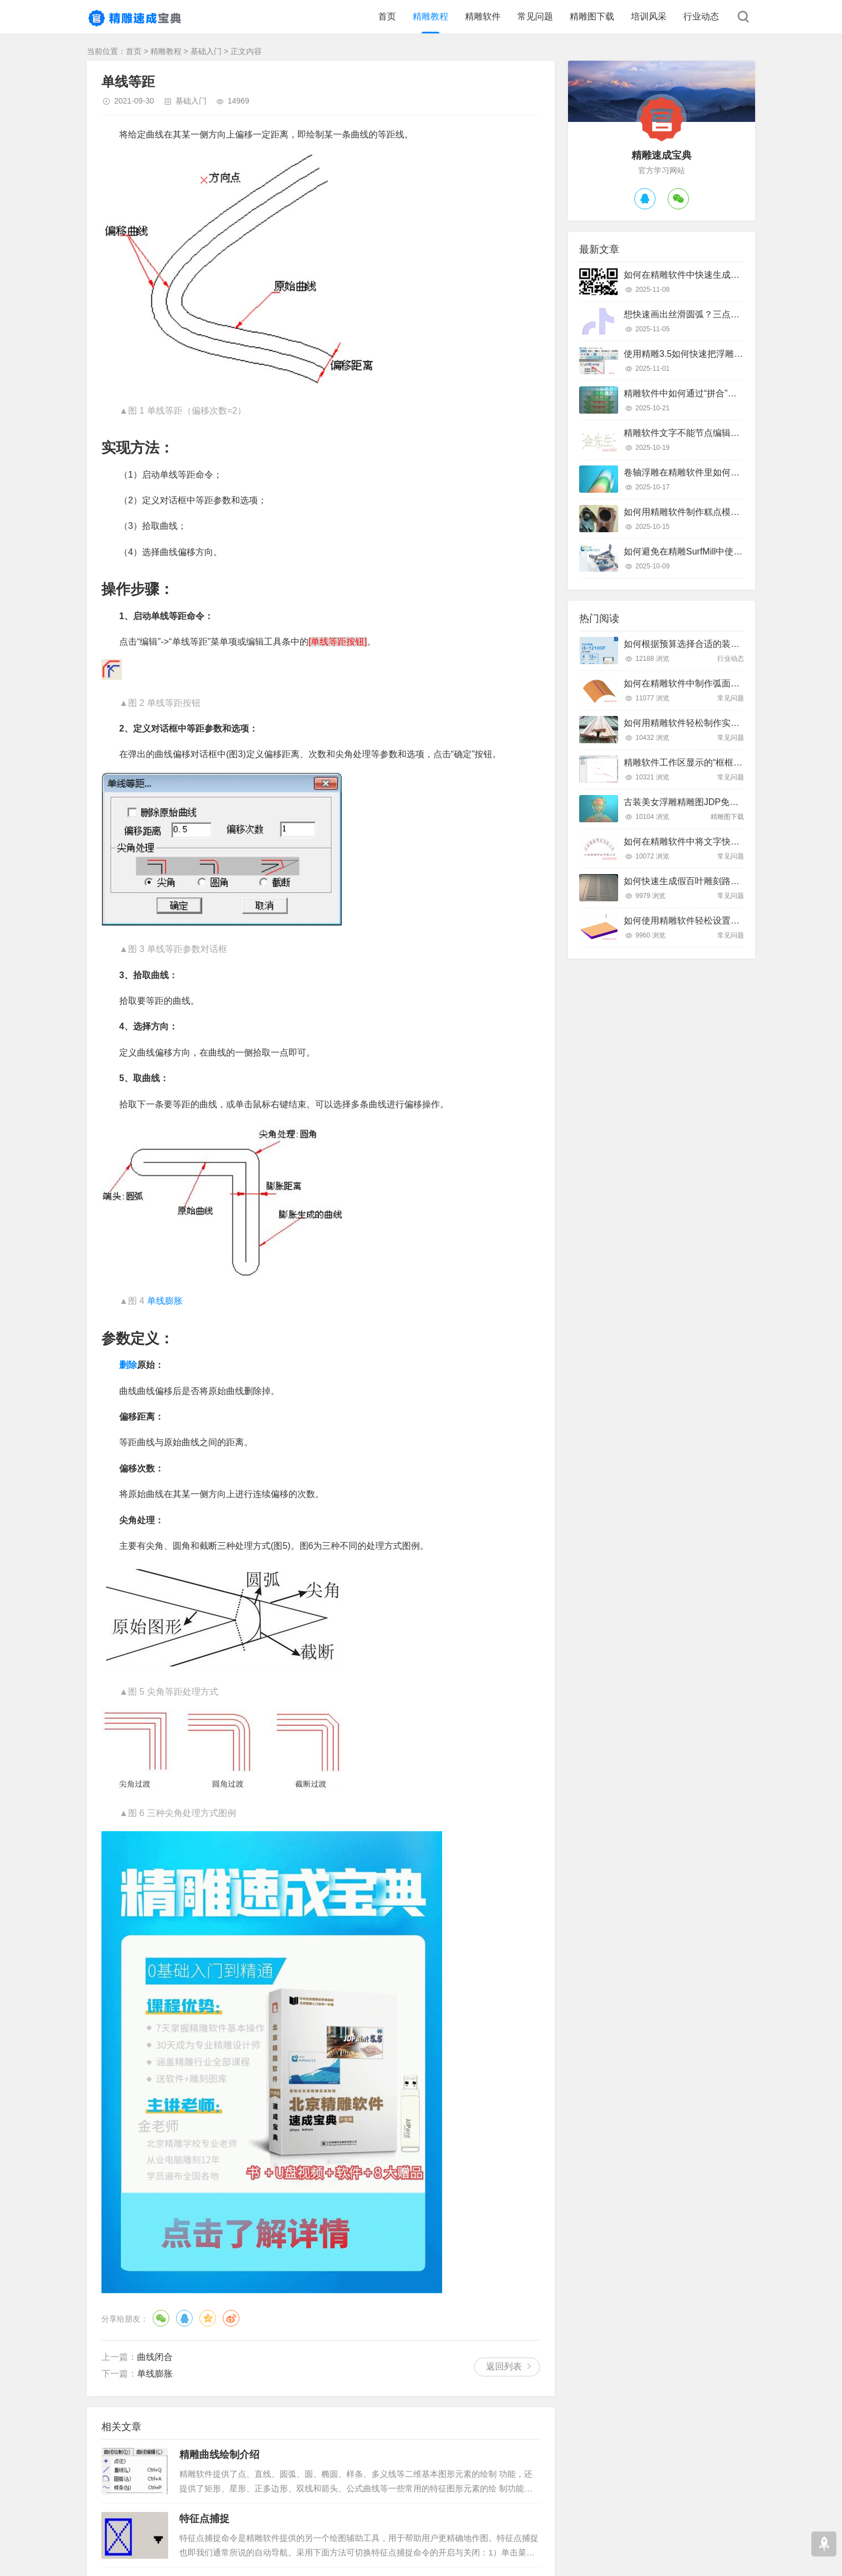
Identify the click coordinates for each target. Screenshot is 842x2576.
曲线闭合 (155, 2357)
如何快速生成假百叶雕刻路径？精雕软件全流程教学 (726, 881)
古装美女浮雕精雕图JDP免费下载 (690, 802)
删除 (128, 1365)
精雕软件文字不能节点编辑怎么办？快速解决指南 (722, 433)
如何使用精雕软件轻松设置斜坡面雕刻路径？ (713, 920)
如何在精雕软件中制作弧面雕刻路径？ (699, 683)
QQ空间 (207, 2318)
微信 (161, 2318)
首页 (387, 16)
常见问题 (535, 16)
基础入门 (206, 51)
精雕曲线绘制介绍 (219, 2454)
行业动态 (701, 16)
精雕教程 (430, 16)
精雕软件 (483, 16)
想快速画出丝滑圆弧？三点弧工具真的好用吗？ (717, 314)
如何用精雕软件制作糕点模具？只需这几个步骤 (717, 512)
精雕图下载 (592, 16)
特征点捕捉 (204, 2518)
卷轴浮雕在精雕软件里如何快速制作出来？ (708, 472)
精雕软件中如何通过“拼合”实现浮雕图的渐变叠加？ (725, 393)
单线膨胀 (165, 1301)
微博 (231, 2318)
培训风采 (649, 16)
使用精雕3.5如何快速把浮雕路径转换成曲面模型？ (723, 354)
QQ (184, 2318)
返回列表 (504, 2366)
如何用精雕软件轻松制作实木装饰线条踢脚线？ (717, 723)
